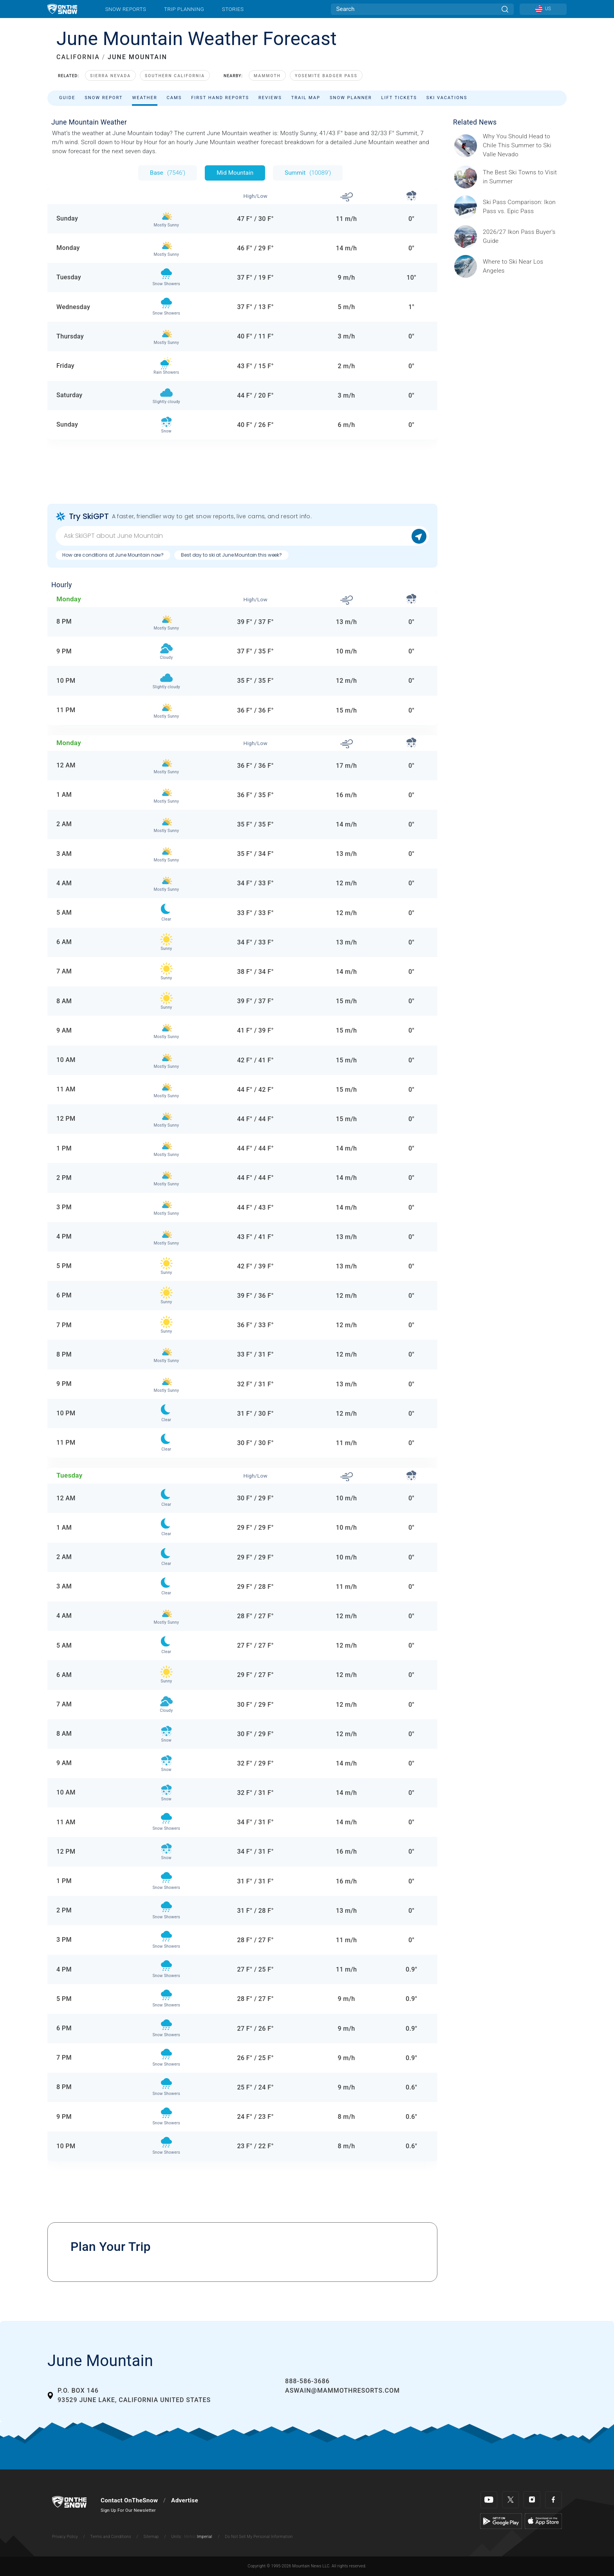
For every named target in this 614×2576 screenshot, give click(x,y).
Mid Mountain (235, 172)
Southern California (175, 75)
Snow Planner (351, 97)
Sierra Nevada (110, 75)
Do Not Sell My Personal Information (259, 2536)
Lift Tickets (399, 97)
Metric (190, 2536)
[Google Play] (501, 2520)
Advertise (184, 2500)
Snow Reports (125, 9)
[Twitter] (510, 2499)
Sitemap (151, 2536)
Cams (174, 97)
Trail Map (305, 97)
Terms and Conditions (110, 2536)
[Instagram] (532, 2499)
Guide (67, 97)
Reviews (270, 97)
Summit (308, 172)
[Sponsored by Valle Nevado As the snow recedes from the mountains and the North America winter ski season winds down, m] (522, 145)
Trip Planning (184, 9)
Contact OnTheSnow (129, 2500)
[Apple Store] (543, 2520)
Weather (144, 97)
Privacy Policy (65, 2536)
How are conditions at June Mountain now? (113, 555)
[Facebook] (553, 2499)
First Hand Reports (220, 97)
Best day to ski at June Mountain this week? (231, 555)
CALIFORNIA (78, 57)
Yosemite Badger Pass (326, 75)
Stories (233, 9)
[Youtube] (488, 2499)
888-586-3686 (307, 2381)
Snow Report (104, 97)
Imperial (204, 2536)
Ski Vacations (446, 97)
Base (167, 172)
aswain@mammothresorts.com (342, 2390)
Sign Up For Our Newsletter (128, 2510)
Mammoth (267, 75)
